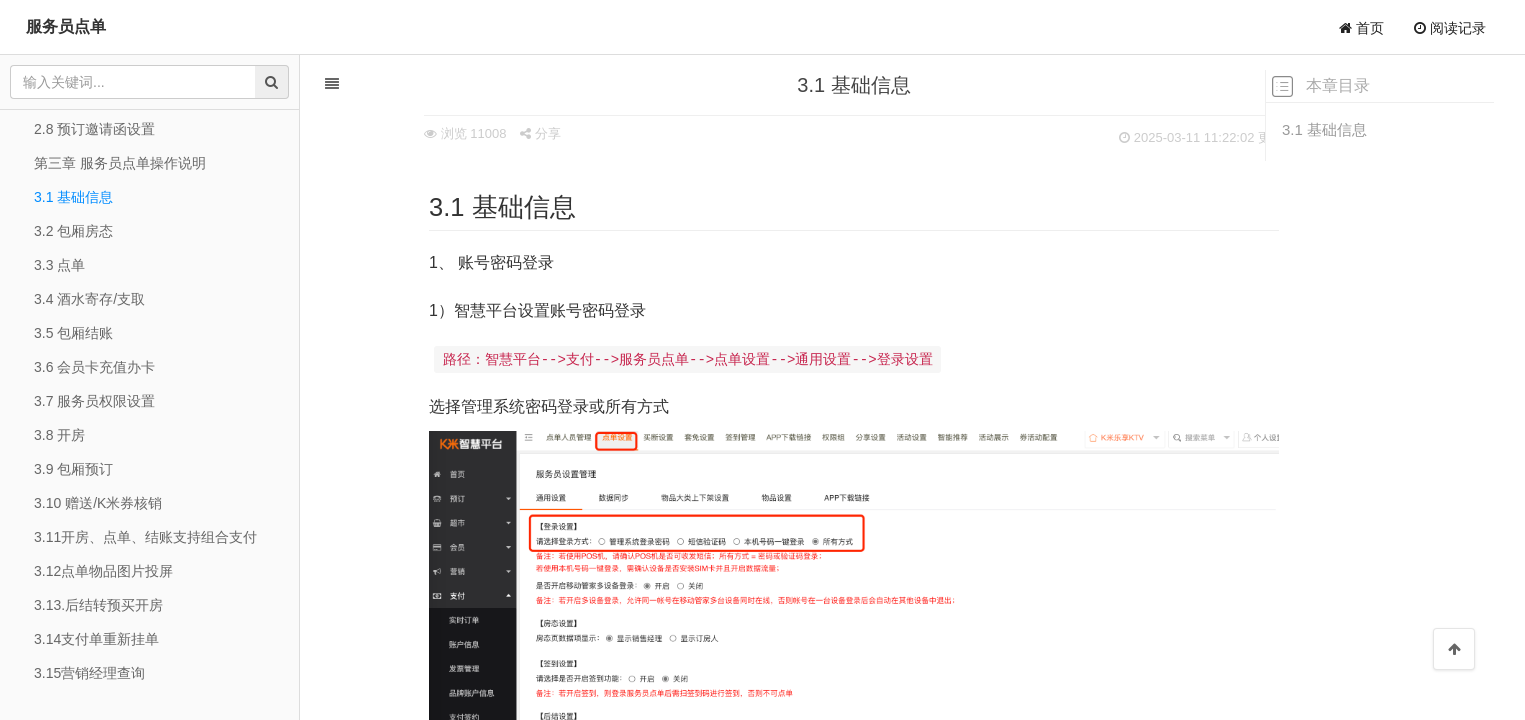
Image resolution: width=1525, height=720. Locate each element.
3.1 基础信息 (1324, 129)
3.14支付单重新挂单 (96, 639)
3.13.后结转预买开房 (98, 605)
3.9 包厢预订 (73, 469)
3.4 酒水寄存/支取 (89, 299)
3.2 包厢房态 (73, 231)
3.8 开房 (59, 435)
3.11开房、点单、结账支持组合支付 (145, 537)
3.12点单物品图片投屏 (103, 571)
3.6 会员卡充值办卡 (94, 367)
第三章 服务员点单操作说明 (120, 163)
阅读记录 (1450, 28)
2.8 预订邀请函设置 (94, 129)
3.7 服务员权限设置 (94, 401)
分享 (469, 133)
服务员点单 (66, 26)
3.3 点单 (59, 265)
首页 (1361, 28)
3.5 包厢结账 (73, 333)
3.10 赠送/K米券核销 (98, 503)
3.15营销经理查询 (89, 673)
